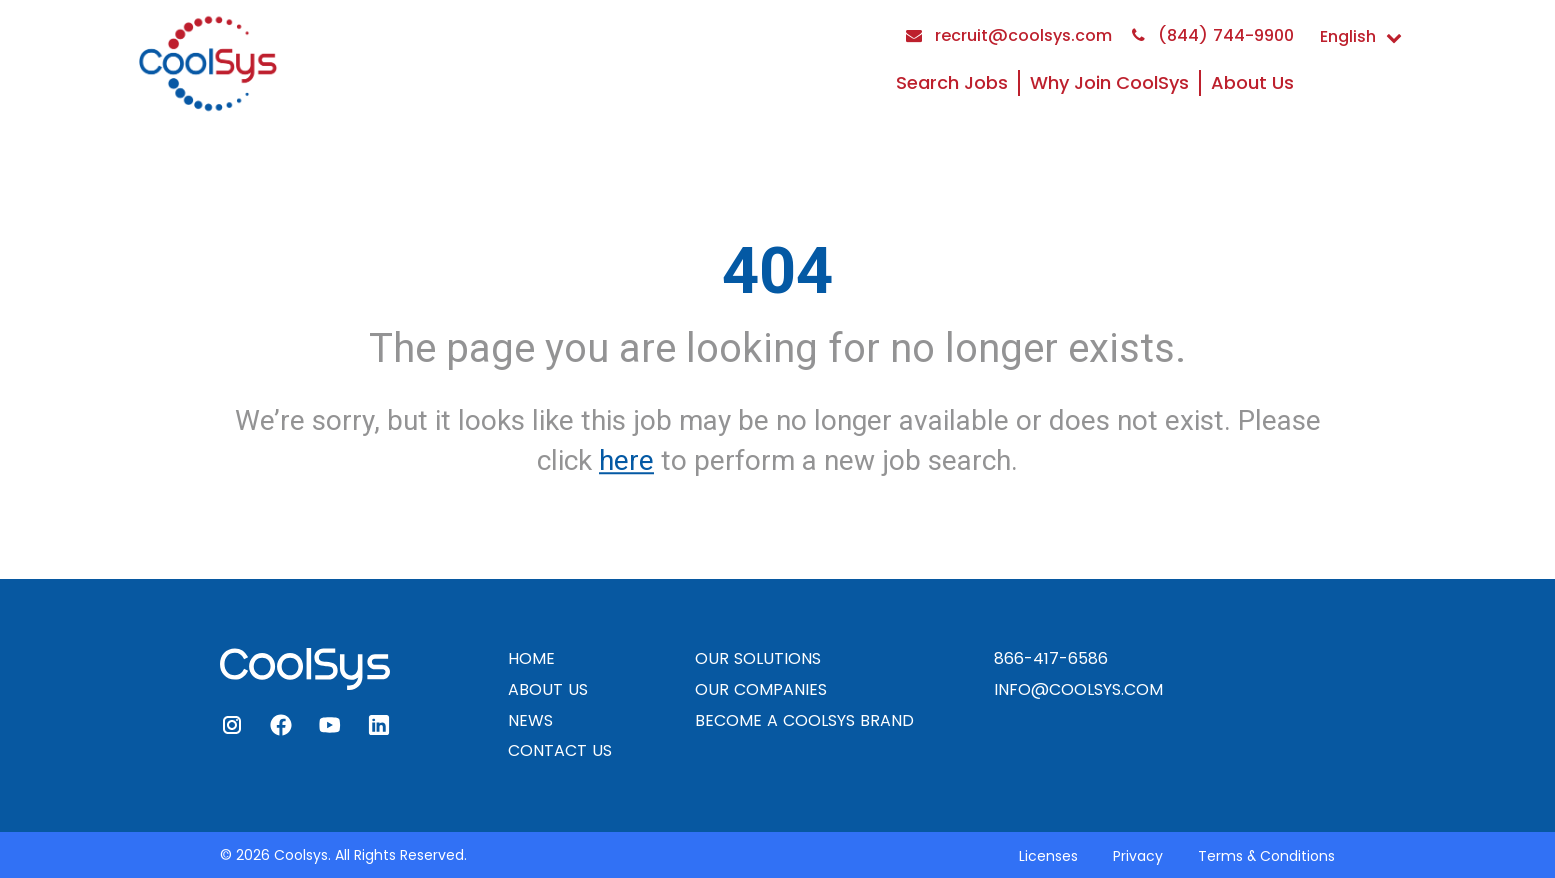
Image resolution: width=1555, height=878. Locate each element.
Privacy (1138, 856)
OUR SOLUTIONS (758, 658)
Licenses (1048, 856)
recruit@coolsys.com (1009, 35)
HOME (531, 658)
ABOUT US (548, 689)
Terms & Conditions (1266, 856)
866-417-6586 (1051, 658)
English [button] (1361, 36)
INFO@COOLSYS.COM (1078, 689)
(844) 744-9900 (1213, 35)
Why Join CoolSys (1109, 82)
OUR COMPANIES (761, 689)
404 (777, 271)
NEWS (530, 720)
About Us (1252, 82)
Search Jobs (952, 82)
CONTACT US (560, 750)
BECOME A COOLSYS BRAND (804, 720)
